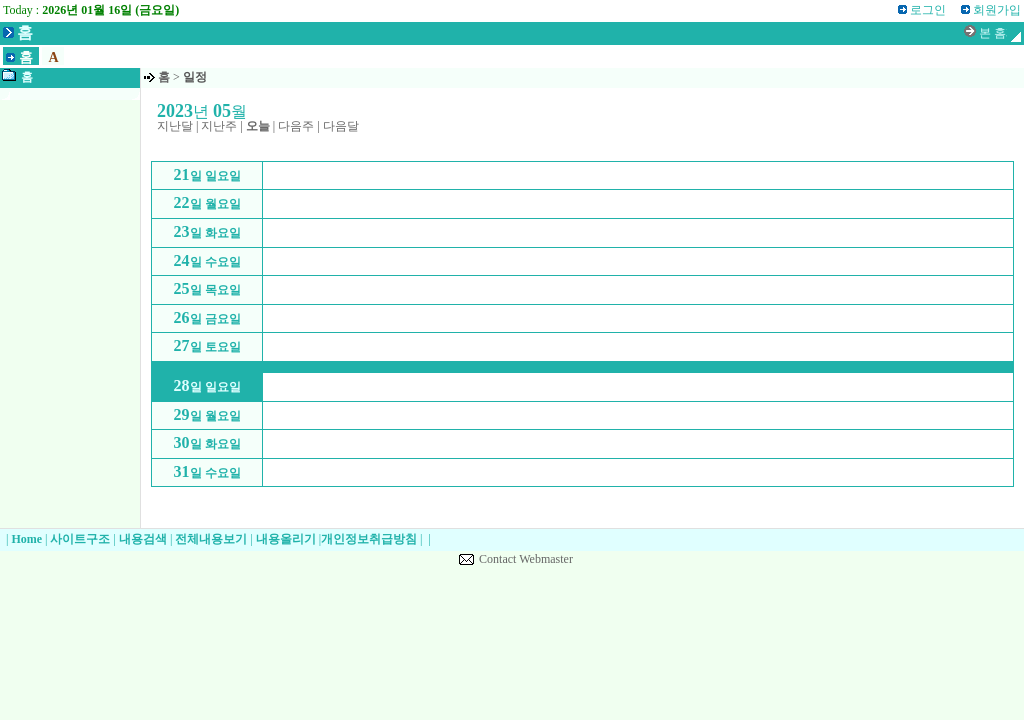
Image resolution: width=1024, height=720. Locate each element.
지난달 (175, 126)
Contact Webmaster (526, 559)
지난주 (219, 126)
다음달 (341, 126)
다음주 (296, 126)
